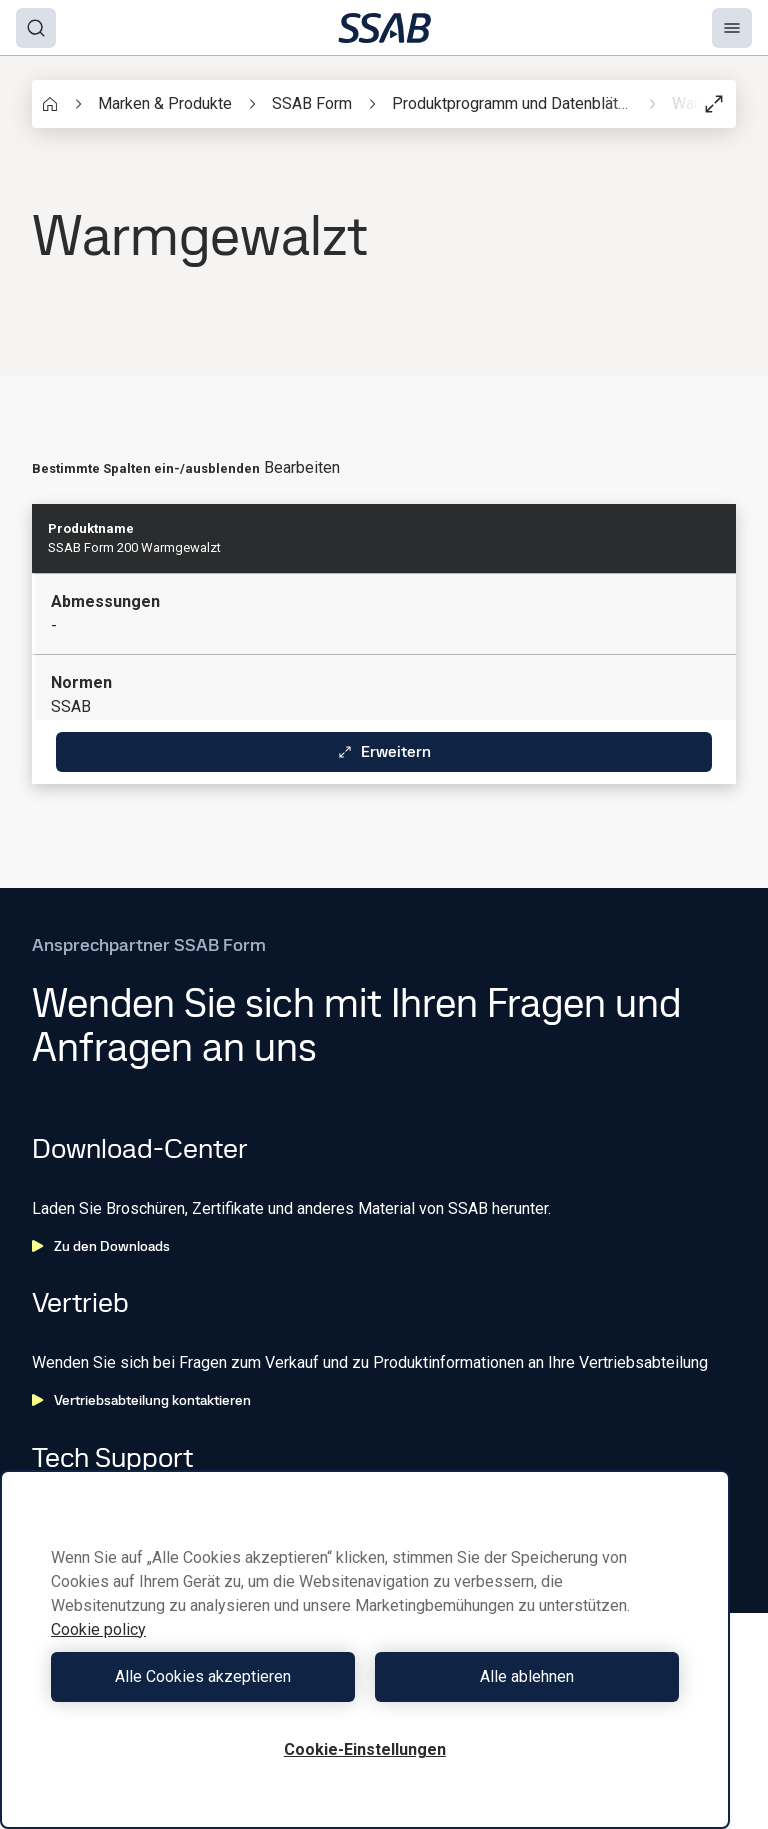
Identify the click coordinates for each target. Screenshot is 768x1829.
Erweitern (384, 751)
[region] (365, 1649)
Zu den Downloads (101, 1246)
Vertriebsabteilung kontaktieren (141, 1400)
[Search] (36, 28)
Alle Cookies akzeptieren (203, 1676)
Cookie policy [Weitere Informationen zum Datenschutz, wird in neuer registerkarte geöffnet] (98, 1629)
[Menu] (732, 28)
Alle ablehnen (527, 1676)
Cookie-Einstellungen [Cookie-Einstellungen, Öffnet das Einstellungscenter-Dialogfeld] (365, 1749)
